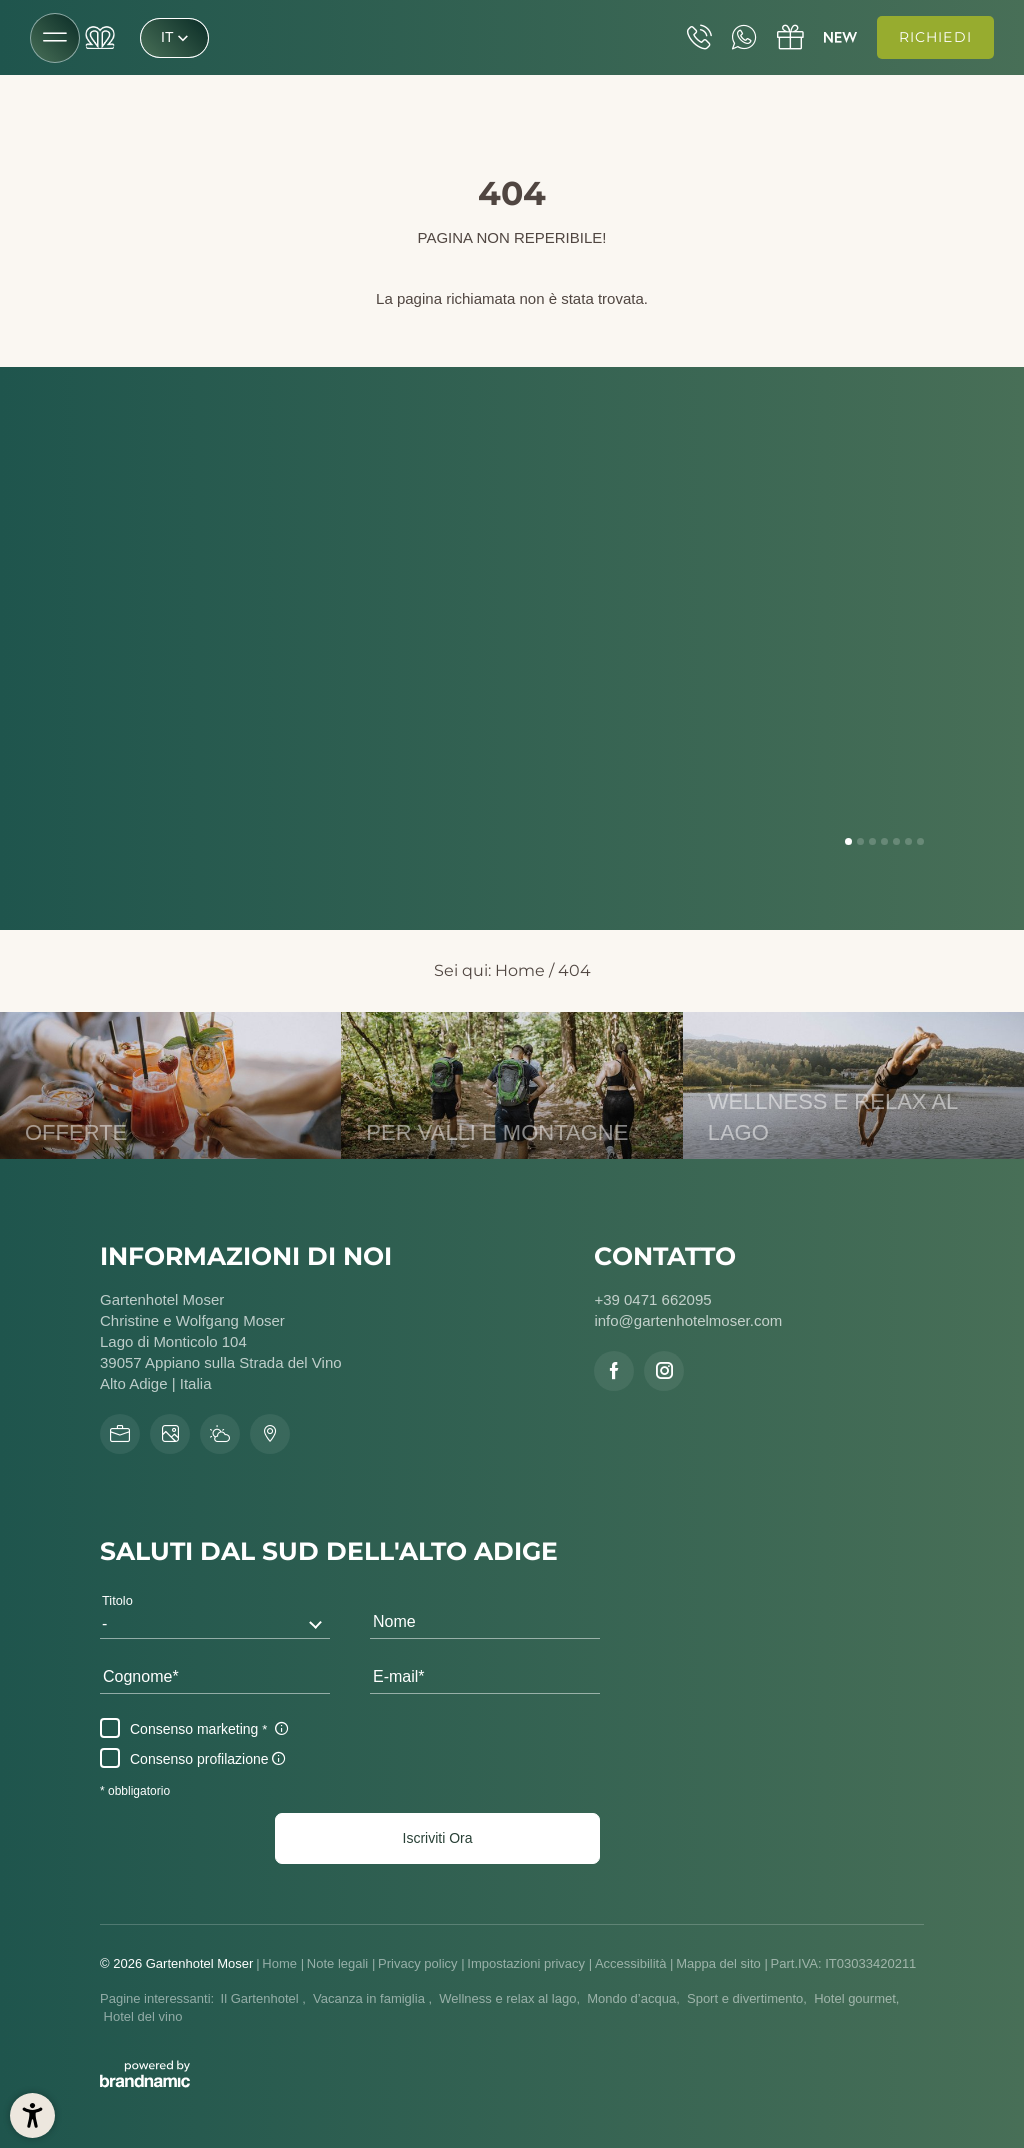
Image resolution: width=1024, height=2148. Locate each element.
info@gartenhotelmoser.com (688, 1320)
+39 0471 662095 (652, 1299)
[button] (437, 1838)
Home (520, 970)
